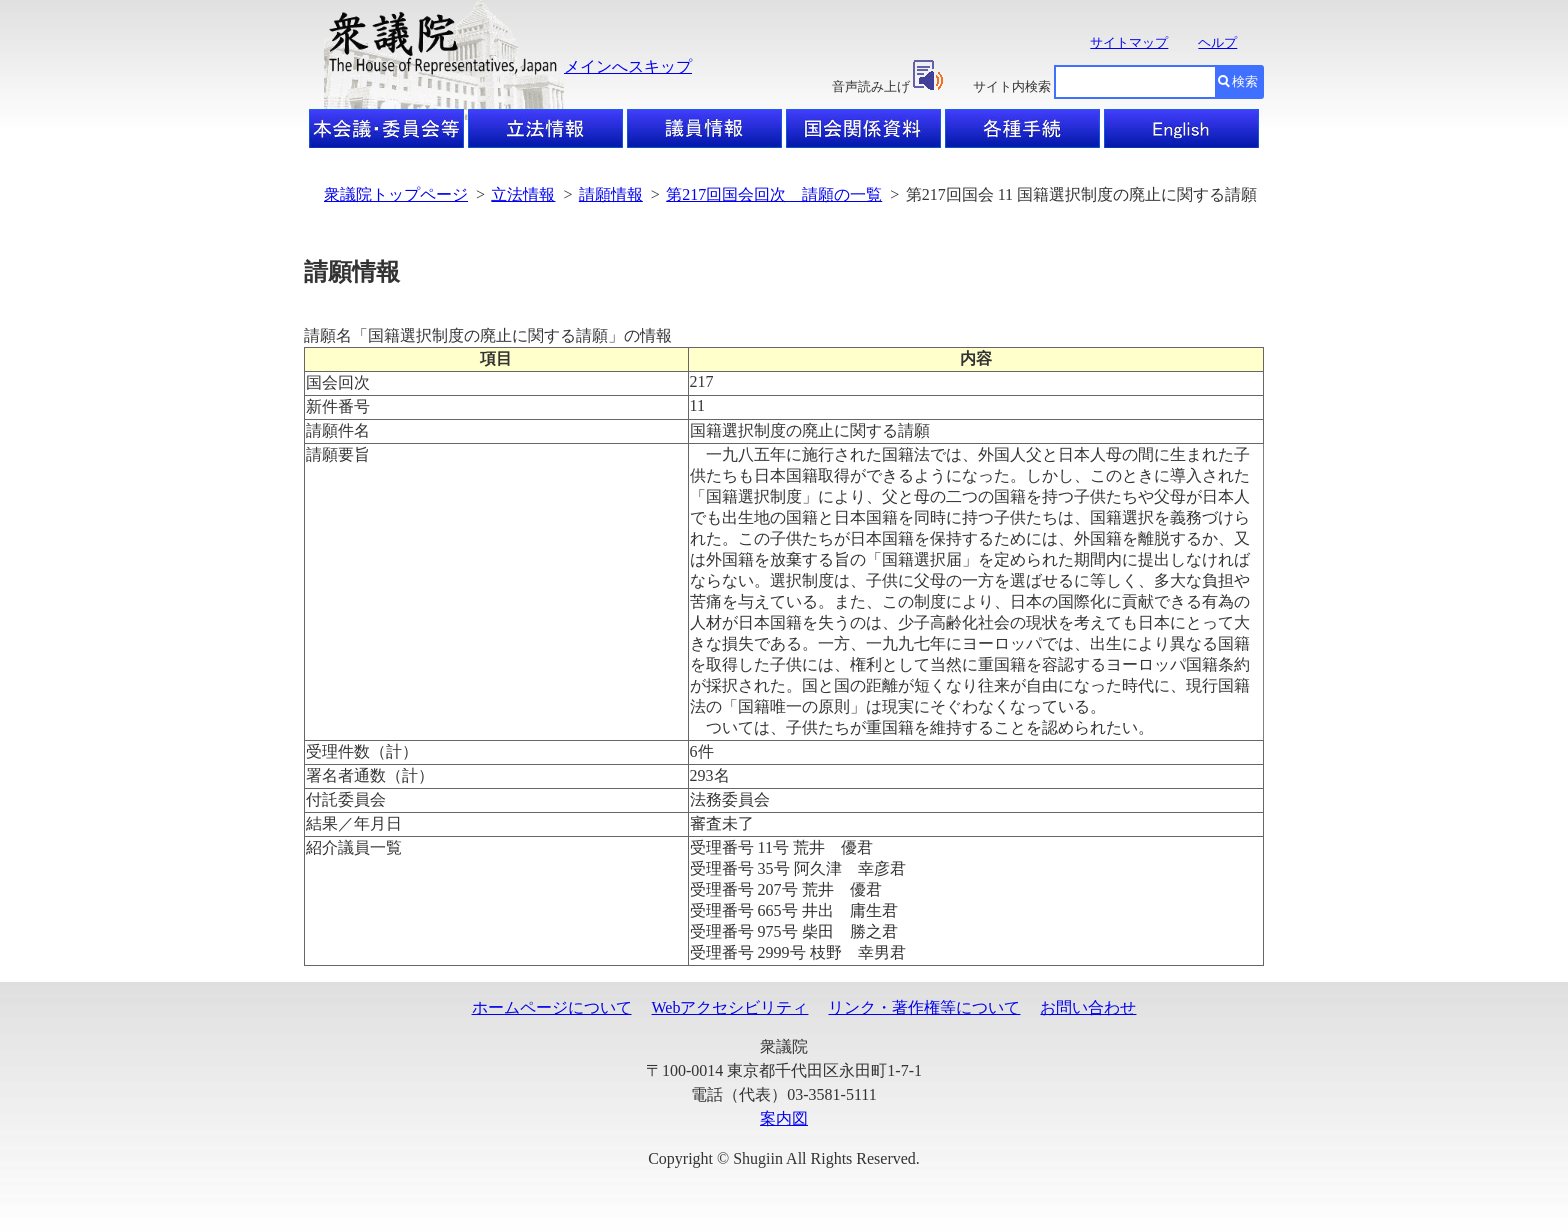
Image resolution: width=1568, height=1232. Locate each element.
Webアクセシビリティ (730, 1007)
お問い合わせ (1088, 1007)
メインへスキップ (628, 66)
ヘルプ (1217, 42)
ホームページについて (552, 1007)
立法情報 (523, 194)
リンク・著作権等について (924, 1007)
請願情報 (611, 194)
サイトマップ (1129, 42)
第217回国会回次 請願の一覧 (774, 194)
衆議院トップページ (396, 194)
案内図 (784, 1118)
